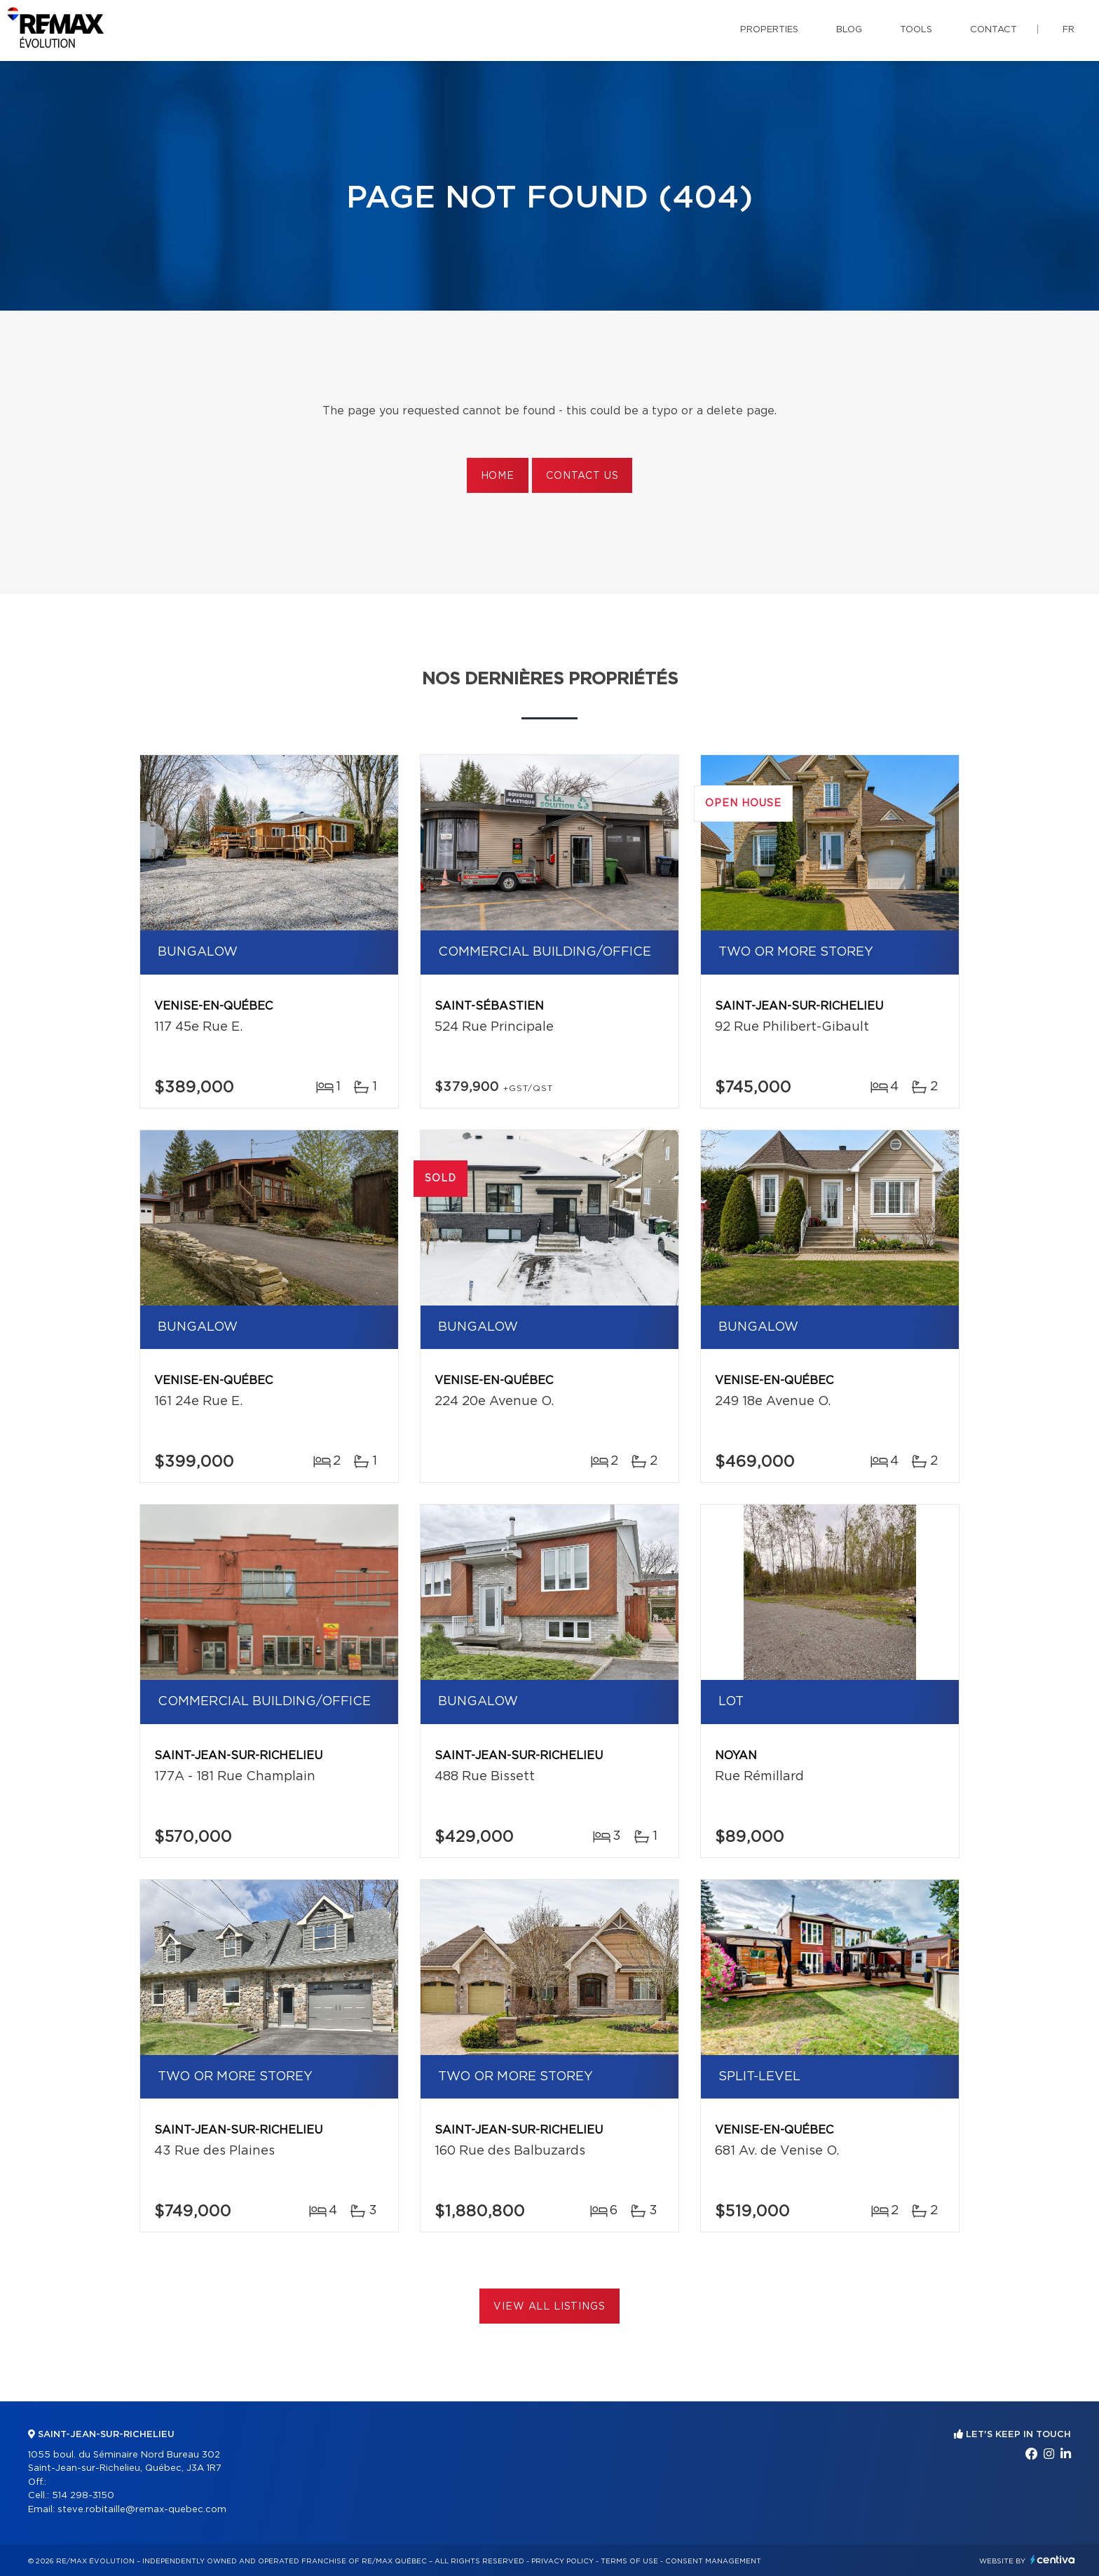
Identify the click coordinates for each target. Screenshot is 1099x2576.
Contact (993, 29)
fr (1068, 29)
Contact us (582, 476)
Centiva (1052, 2559)
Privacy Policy (562, 2561)
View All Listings (549, 2307)
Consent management (713, 2561)
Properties (769, 29)
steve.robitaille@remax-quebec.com (141, 2509)
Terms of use (629, 2561)
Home (497, 476)
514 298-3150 (83, 2495)
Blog (849, 29)
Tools (916, 29)
